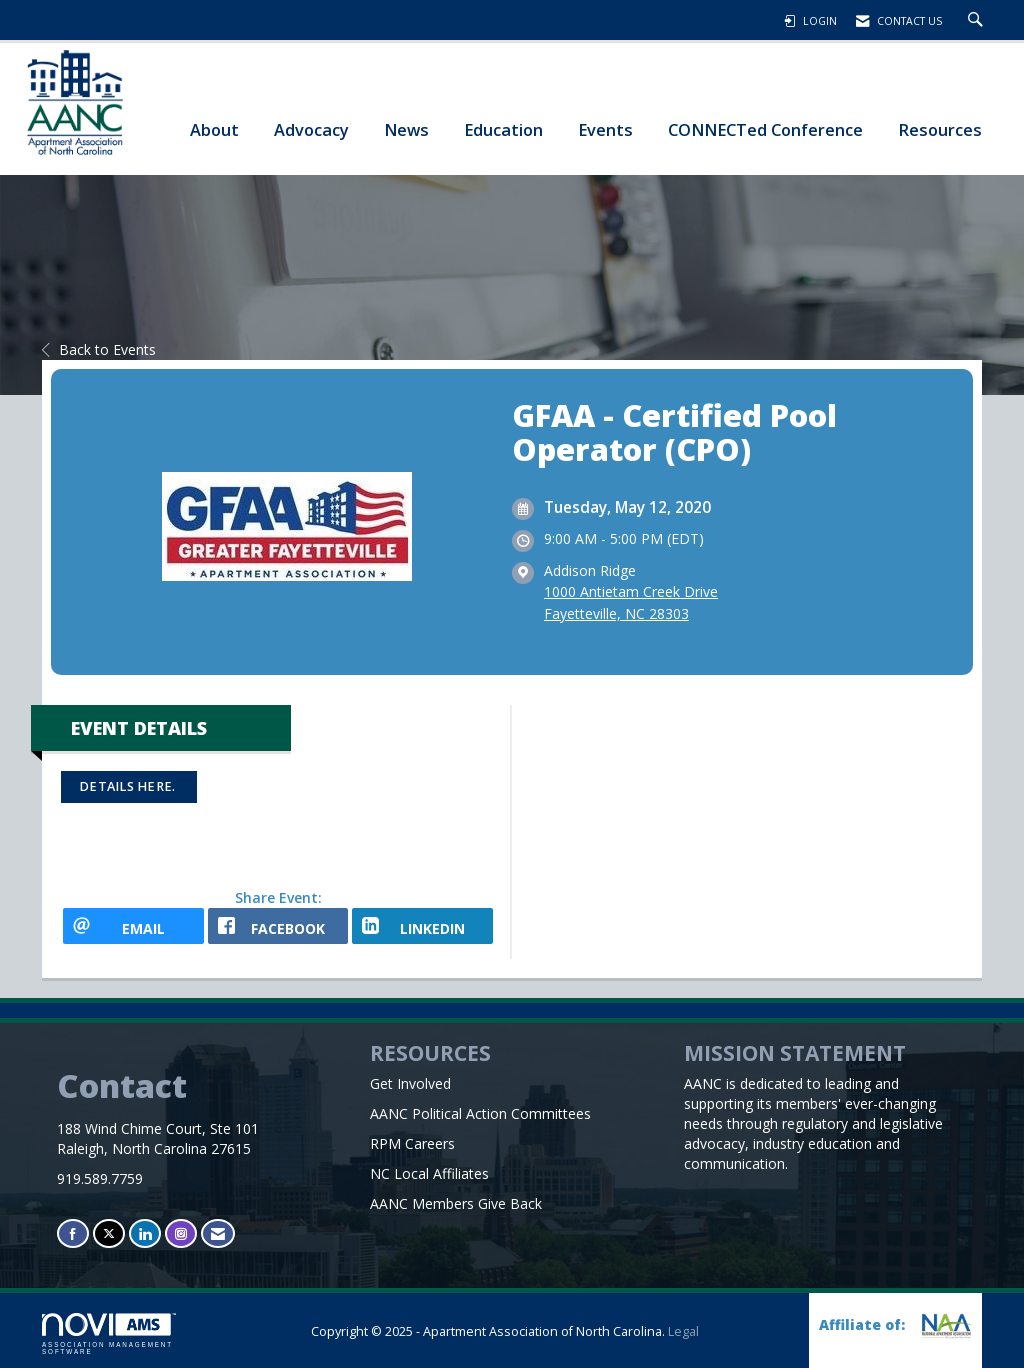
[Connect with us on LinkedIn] (145, 1233)
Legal (683, 1331)
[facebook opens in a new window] (278, 926)
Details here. (129, 786)
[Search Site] (978, 21)
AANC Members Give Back (456, 1203)
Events (605, 129)
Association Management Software (109, 1334)
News (406, 129)
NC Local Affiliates (429, 1173)
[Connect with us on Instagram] (181, 1233)
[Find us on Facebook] (73, 1233)
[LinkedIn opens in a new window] (422, 926)
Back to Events (99, 349)
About (214, 129)
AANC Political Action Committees (480, 1113)
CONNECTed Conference (765, 129)
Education (503, 129)
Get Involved (410, 1083)
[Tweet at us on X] (109, 1233)
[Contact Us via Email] (218, 1233)
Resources (940, 129)
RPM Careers (412, 1143)
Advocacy (311, 129)
